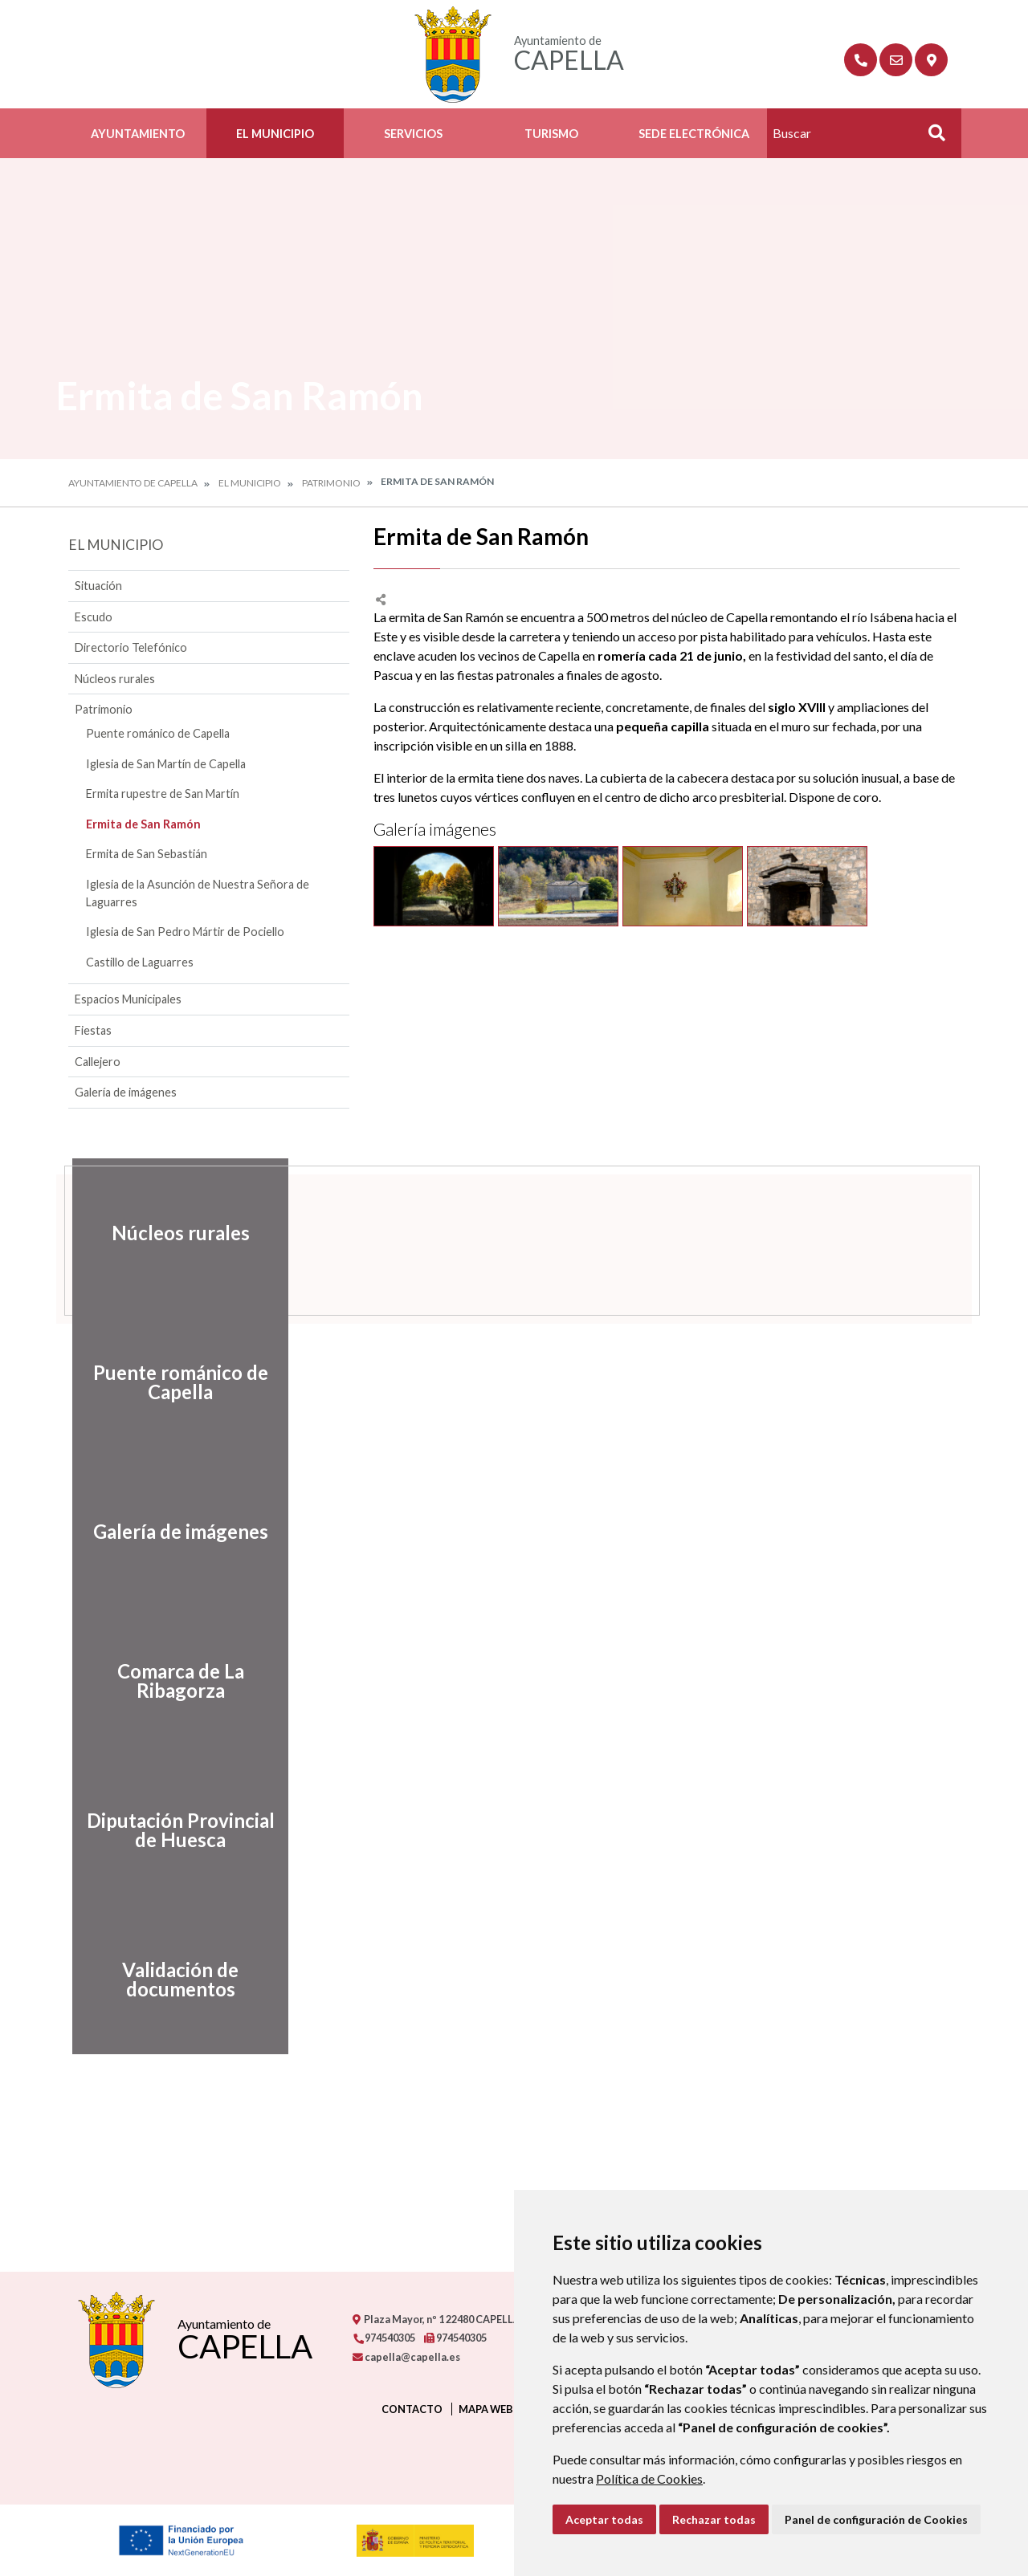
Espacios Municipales (128, 999)
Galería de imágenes (126, 1092)
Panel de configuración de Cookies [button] (876, 2519)
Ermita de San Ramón (143, 824)
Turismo (551, 133)
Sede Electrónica (693, 133)
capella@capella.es (406, 2356)
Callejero (97, 1061)
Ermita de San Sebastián (146, 854)
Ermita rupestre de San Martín (162, 793)
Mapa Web (486, 2409)
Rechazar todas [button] (714, 2519)
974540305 (384, 2337)
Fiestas (93, 1030)
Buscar (931, 137)
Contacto (412, 2409)
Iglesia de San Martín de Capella (166, 764)
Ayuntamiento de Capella (133, 483)
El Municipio (275, 133)
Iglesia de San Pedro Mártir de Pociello (185, 931)
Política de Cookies (649, 2478)
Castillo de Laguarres (140, 962)
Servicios (413, 133)
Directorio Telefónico (131, 647)
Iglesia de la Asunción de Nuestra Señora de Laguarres (197, 893)
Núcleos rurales (115, 679)
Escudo (93, 617)
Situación (98, 585)
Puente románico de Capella (158, 733)
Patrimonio (331, 483)
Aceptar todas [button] (604, 2519)
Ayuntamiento (138, 133)
